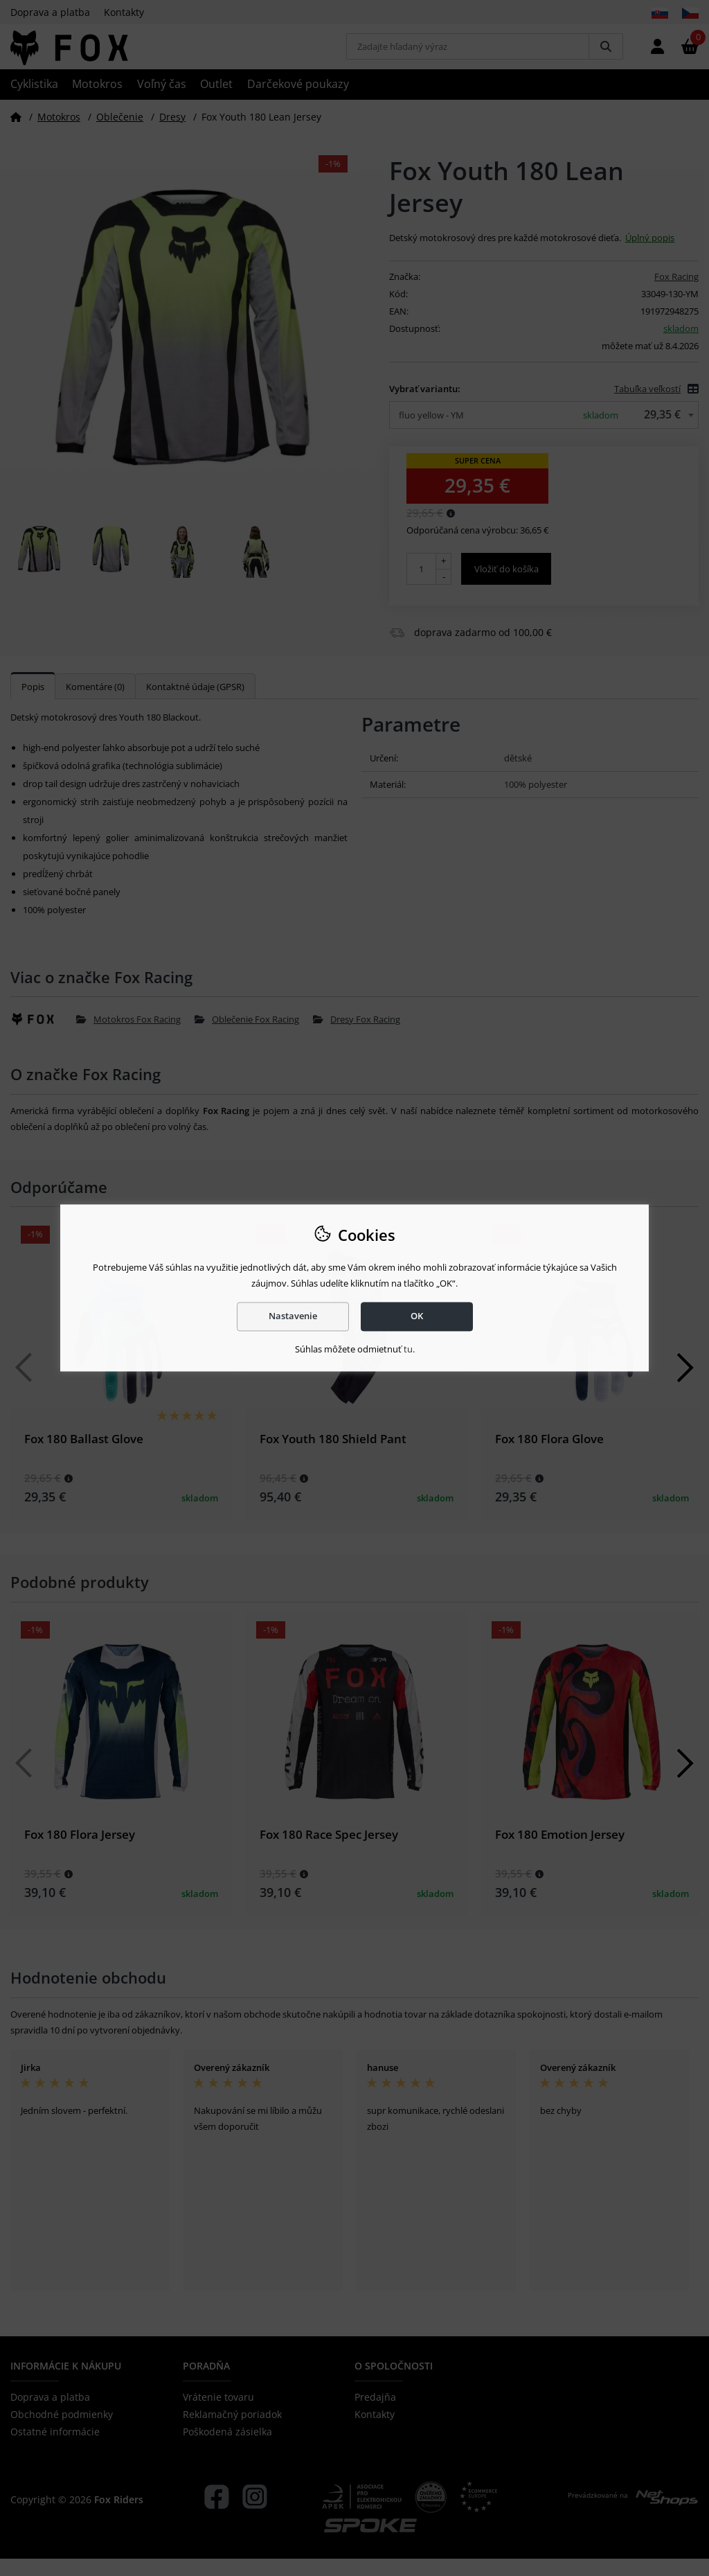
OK (417, 1316)
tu (408, 1349)
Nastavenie (293, 1316)
